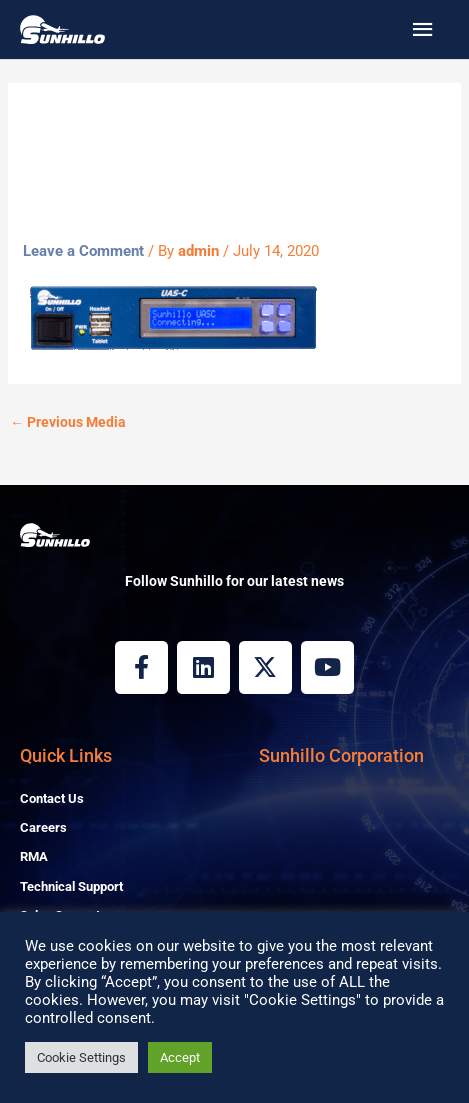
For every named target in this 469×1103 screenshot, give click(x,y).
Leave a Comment (83, 251)
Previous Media (68, 422)
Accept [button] (180, 1057)
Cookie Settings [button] (81, 1057)
